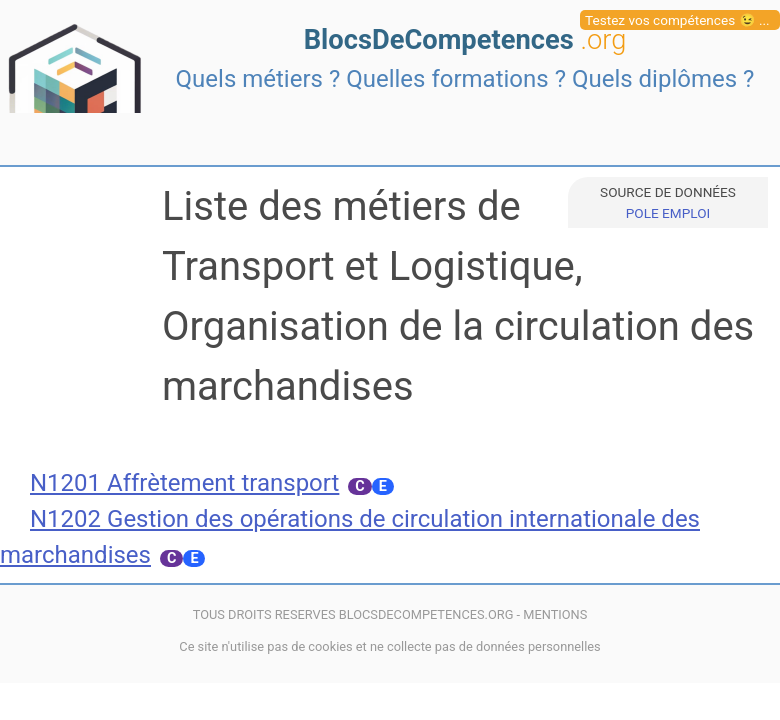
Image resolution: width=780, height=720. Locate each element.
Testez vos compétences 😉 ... (677, 20)
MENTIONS (555, 614)
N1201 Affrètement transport (184, 483)
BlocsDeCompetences (465, 40)
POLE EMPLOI (668, 213)
